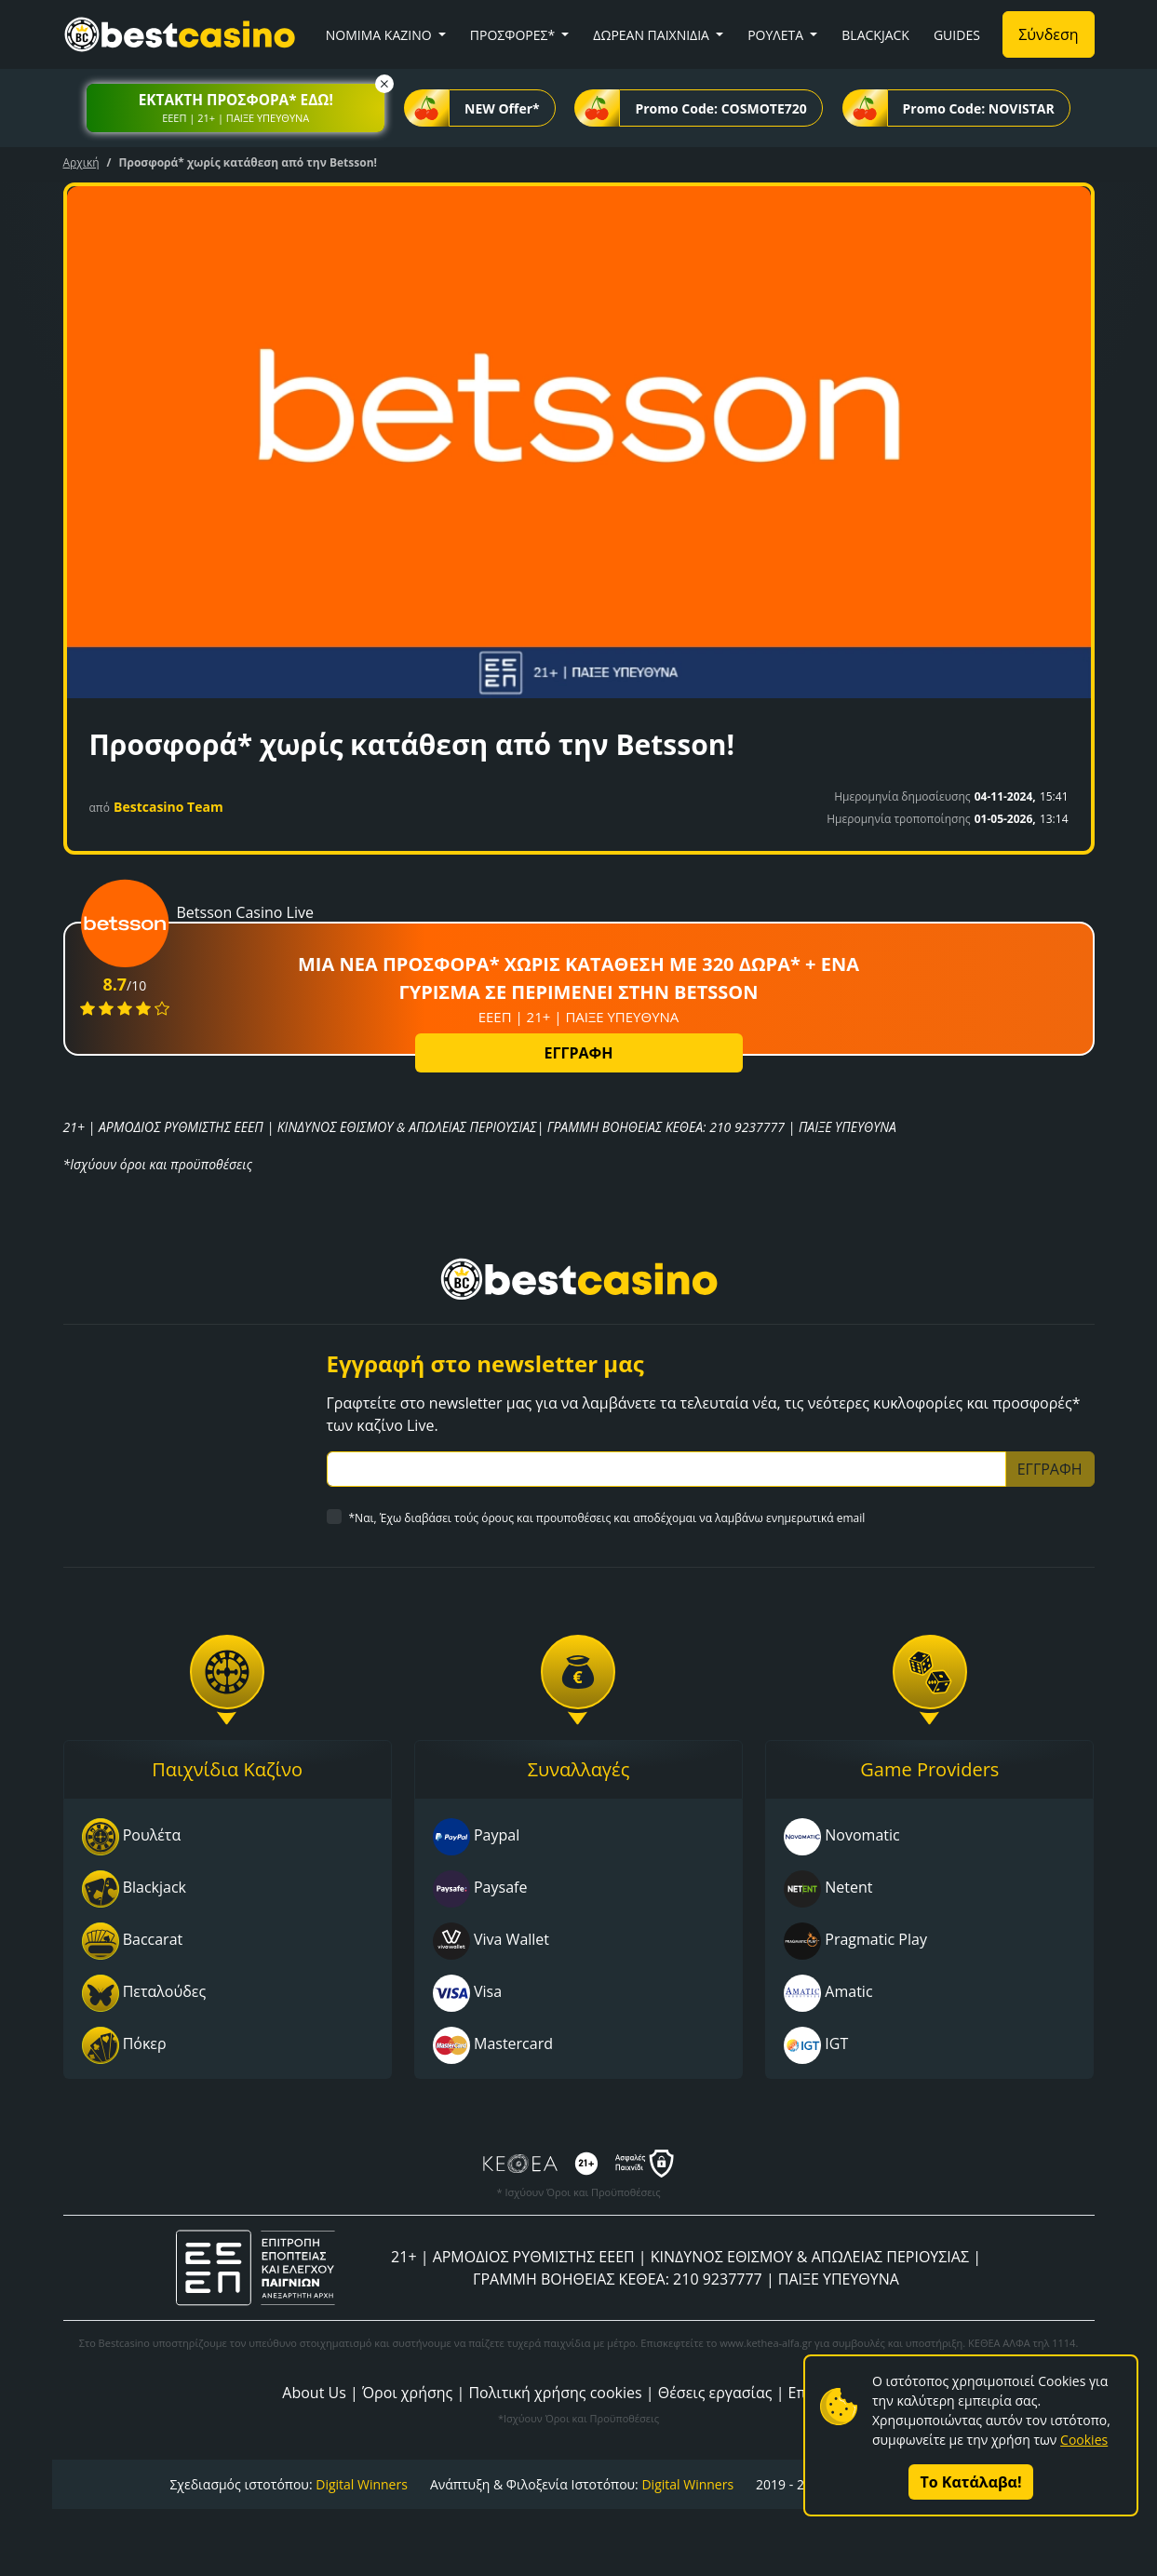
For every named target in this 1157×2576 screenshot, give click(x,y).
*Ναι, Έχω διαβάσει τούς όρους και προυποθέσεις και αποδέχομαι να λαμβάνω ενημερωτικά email (607, 1518)
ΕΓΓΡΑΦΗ (579, 1053)
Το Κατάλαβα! (971, 2482)
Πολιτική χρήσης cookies (554, 2392)
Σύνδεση (1048, 34)
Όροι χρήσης (407, 2392)
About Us (314, 2392)
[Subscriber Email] (666, 1469)
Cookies (1084, 2439)
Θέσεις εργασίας (715, 2392)
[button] (235, 108)
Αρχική (81, 162)
